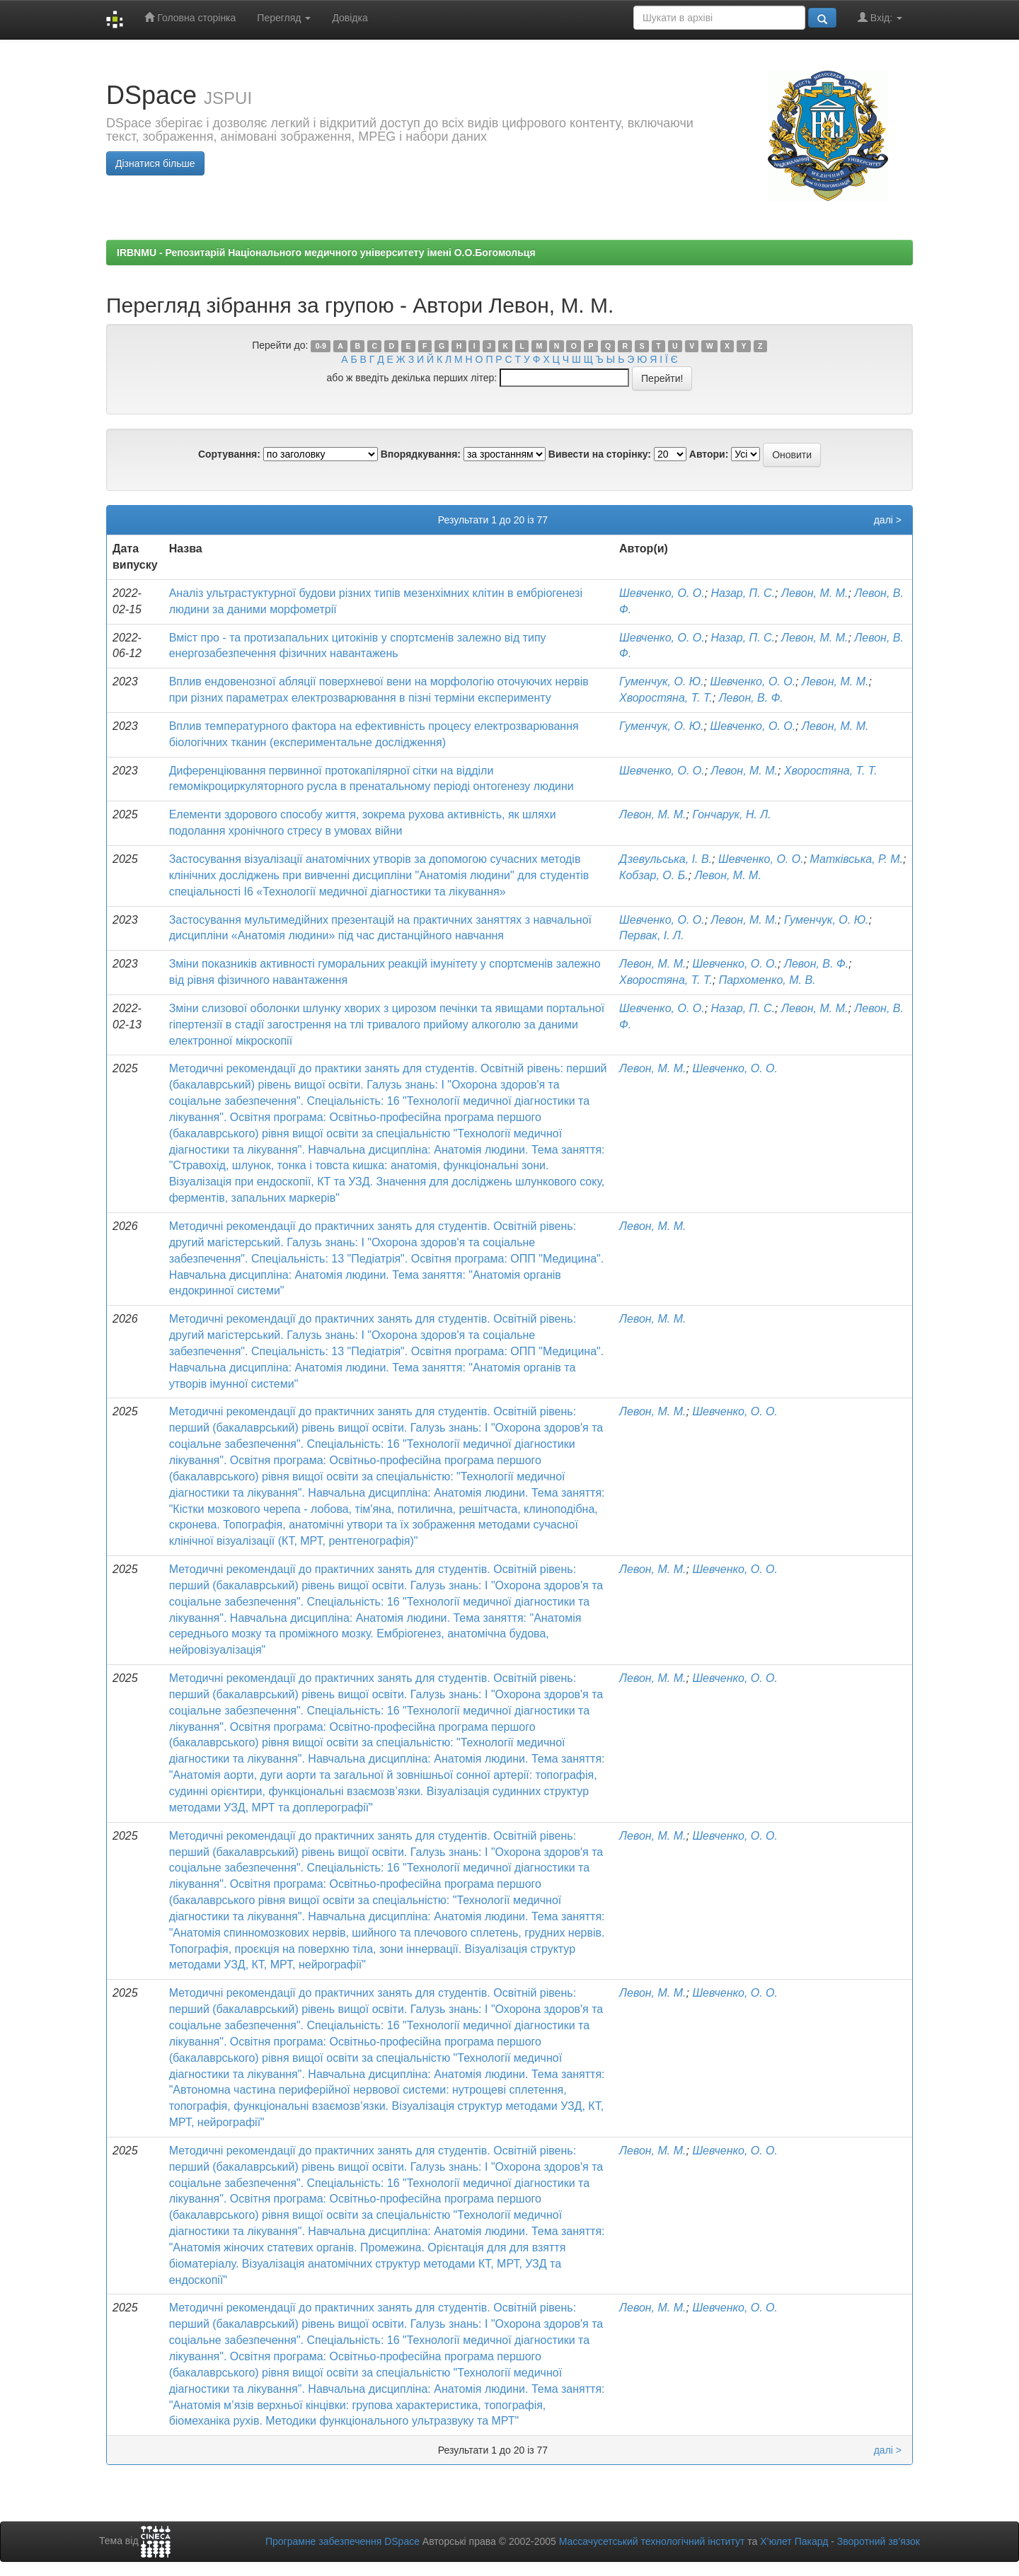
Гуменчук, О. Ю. (661, 681)
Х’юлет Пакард (794, 2541)
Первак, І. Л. (651, 935)
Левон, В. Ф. (751, 698)
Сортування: (229, 454)
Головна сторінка (190, 17)
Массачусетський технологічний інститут (652, 2541)
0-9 (321, 346)
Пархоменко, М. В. (767, 980)
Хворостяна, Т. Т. (666, 698)
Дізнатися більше (155, 163)
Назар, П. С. (743, 593)
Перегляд (284, 17)
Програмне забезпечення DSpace (342, 2541)
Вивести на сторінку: (599, 454)
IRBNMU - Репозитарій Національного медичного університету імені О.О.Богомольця (326, 252)
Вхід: (880, 17)
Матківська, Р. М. (856, 859)
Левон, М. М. (814, 593)
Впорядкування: (421, 454)
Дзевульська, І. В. (665, 859)
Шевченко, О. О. (662, 593)
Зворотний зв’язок (878, 2541)
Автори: (709, 454)
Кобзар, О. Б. (653, 875)
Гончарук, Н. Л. (731, 814)
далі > (888, 520)
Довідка (349, 17)
